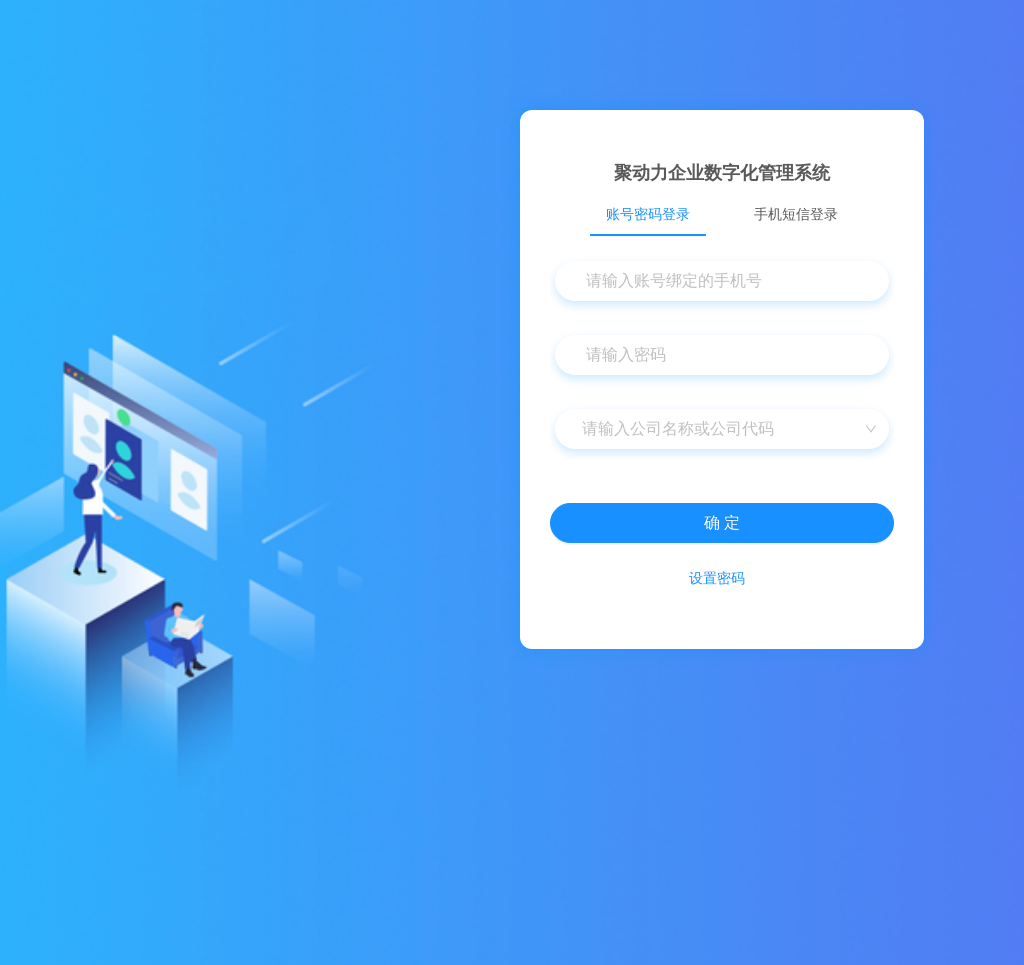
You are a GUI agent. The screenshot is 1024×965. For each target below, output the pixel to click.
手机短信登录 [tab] (796, 214)
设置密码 (717, 578)
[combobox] (722, 429)
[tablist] (722, 214)
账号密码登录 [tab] (648, 214)
